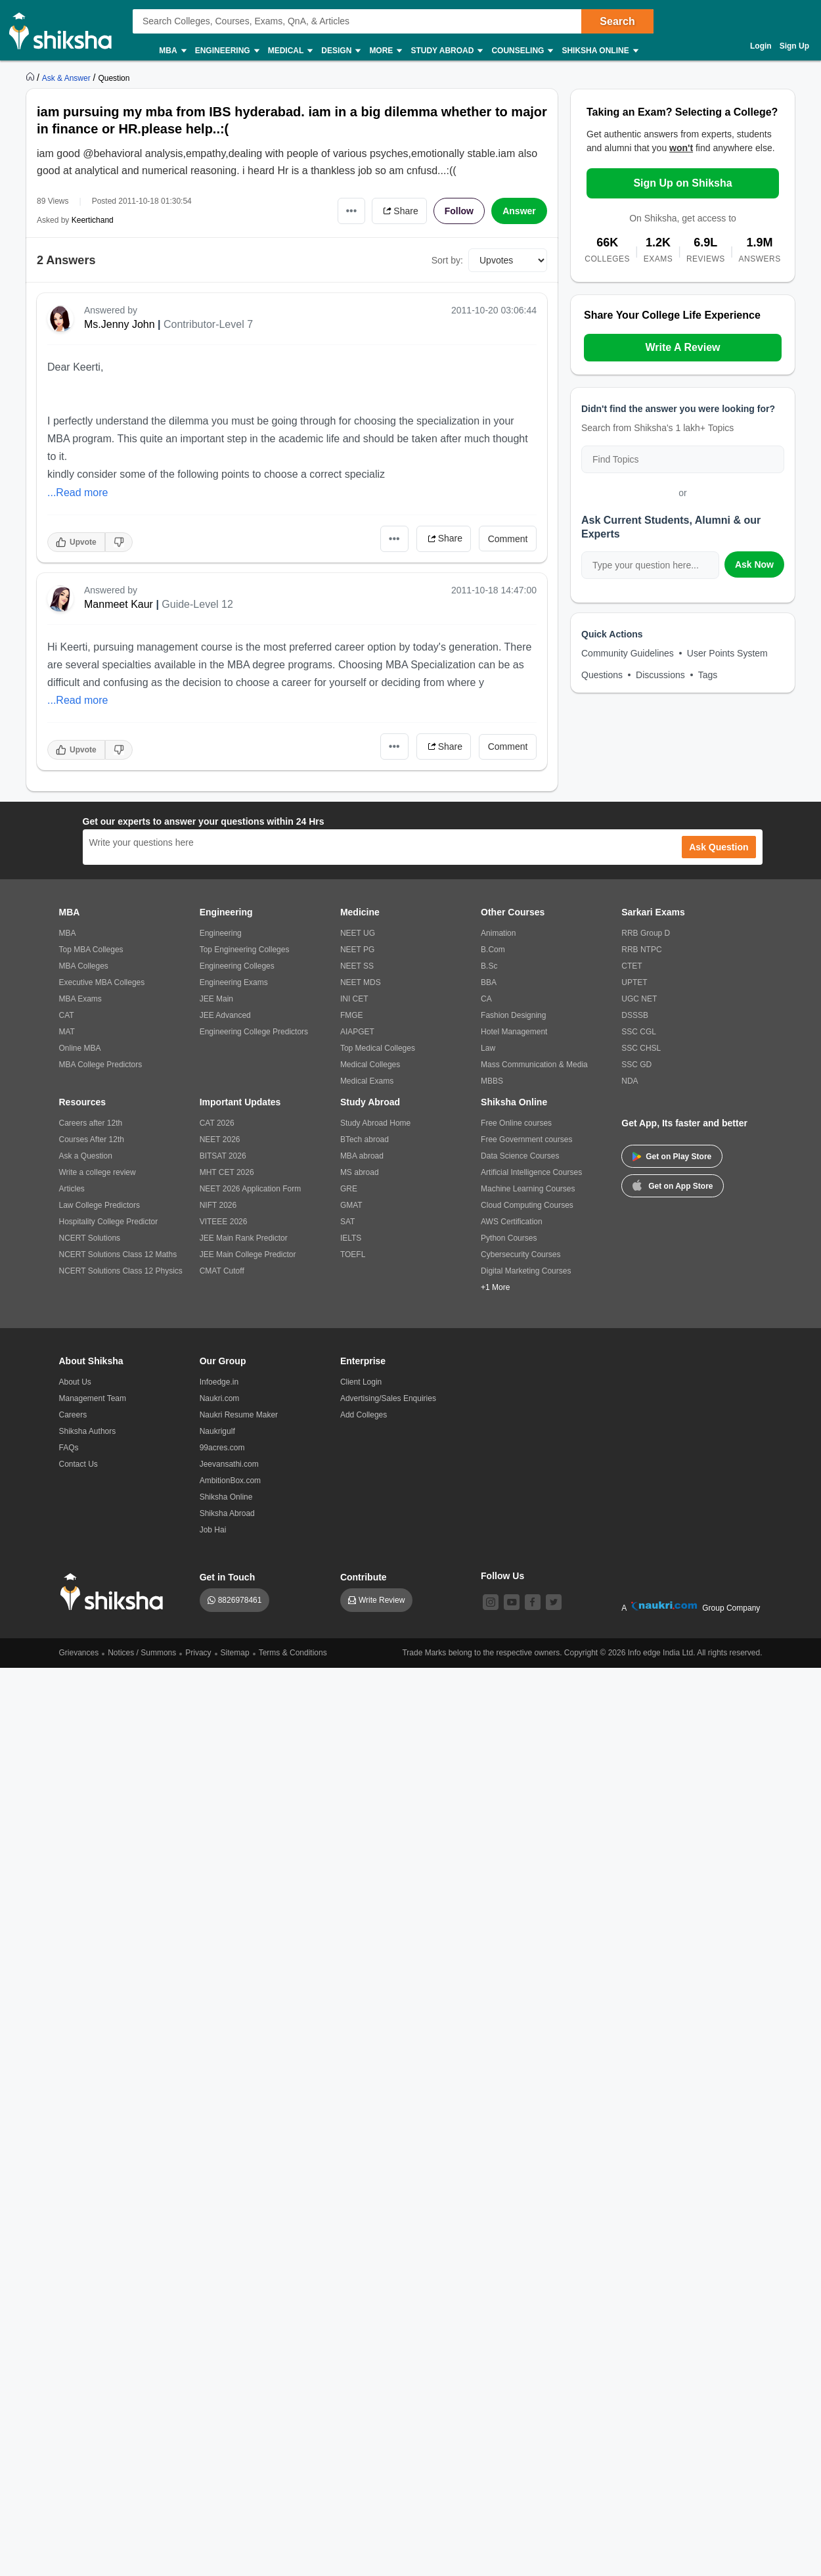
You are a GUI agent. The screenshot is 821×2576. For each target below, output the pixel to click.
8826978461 (240, 1600)
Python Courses (509, 1238)
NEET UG (357, 933)
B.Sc (489, 966)
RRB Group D (645, 933)
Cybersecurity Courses (520, 1254)
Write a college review (97, 1172)
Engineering (226, 50)
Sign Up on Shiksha (682, 183)
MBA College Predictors (101, 1064)
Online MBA (80, 1048)
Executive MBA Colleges (102, 982)
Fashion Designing (513, 1015)
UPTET (634, 982)
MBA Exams (80, 998)
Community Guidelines (627, 653)
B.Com (493, 949)
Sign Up (794, 46)
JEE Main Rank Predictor (244, 1238)
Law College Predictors (99, 1205)
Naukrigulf (217, 1431)
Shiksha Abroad (227, 1513)
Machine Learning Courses (528, 1188)
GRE (348, 1188)
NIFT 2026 (218, 1205)
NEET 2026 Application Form (250, 1188)
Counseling (521, 50)
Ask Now (754, 564)
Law (488, 1048)
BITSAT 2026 (223, 1156)
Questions (602, 675)
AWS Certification (512, 1221)
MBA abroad (362, 1156)
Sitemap (235, 1652)
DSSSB (634, 1015)
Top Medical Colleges (377, 1048)
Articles (72, 1188)
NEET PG (357, 949)
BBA (489, 982)
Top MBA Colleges (91, 949)
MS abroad (359, 1172)
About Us (75, 1382)
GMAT (351, 1205)
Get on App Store (672, 1185)
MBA (172, 50)
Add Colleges (363, 1414)
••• (351, 210)
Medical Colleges (370, 1064)
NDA (629, 1081)
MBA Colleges (83, 966)
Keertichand (93, 220)
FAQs (69, 1447)
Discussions (660, 675)
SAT (347, 1221)
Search (617, 21)
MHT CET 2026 (227, 1172)
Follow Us (502, 1576)
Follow (459, 211)
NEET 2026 (220, 1139)
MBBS (492, 1081)
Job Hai (213, 1529)
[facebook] (532, 1602)
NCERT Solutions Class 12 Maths (118, 1254)
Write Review (382, 1600)
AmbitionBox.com (230, 1480)
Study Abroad (446, 50)
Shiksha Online (599, 50)
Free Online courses (516, 1123)
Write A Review (682, 347)
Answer (519, 211)
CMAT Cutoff (222, 1271)
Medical (290, 50)
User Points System (727, 653)
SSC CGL (638, 1031)
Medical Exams (366, 1081)
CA (486, 998)
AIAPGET (357, 1031)
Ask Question (718, 847)
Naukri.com (220, 1398)
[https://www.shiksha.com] (31, 77)
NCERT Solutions (90, 1238)
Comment (508, 539)
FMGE (351, 1015)
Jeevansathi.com (229, 1464)
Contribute (363, 1577)
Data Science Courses (520, 1156)
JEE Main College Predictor (248, 1254)
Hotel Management (514, 1031)
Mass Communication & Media (534, 1064)
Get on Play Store (671, 1156)
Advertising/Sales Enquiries (388, 1398)
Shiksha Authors (87, 1431)
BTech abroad (364, 1139)
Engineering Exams (234, 982)
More (385, 50)
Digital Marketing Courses (526, 1271)
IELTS (350, 1238)
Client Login (361, 1382)
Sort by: (447, 260)
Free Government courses (526, 1139)
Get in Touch (227, 1577)
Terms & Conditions (293, 1652)
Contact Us (78, 1464)
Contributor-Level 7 (208, 324)
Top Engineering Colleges (245, 949)
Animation (498, 933)
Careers (73, 1414)
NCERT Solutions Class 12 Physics (121, 1271)
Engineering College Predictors (254, 1031)
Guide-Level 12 (197, 604)
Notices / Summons (142, 1652)
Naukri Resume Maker (239, 1414)
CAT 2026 (217, 1123)
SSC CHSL (641, 1048)
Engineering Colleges (237, 966)
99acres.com (222, 1447)
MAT (67, 1031)
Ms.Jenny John (119, 324)
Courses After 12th (91, 1139)
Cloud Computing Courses (527, 1205)
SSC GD (636, 1064)
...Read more (77, 492)
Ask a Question (85, 1156)
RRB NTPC (641, 949)
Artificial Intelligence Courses (531, 1172)
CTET (631, 966)
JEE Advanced (225, 1015)
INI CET (354, 998)
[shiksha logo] (115, 1592)
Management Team (93, 1398)
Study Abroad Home (375, 1123)
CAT (66, 1015)
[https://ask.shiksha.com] (67, 77)
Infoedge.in (219, 1382)
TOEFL (352, 1254)
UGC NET (639, 998)
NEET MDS (360, 982)
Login (761, 46)
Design (340, 50)
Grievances (79, 1652)
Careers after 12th (91, 1123)
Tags (708, 675)
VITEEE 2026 (224, 1221)
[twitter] (553, 1602)
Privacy (198, 1652)
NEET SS (357, 966)
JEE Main (216, 998)
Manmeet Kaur (118, 604)
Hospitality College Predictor (108, 1221)
